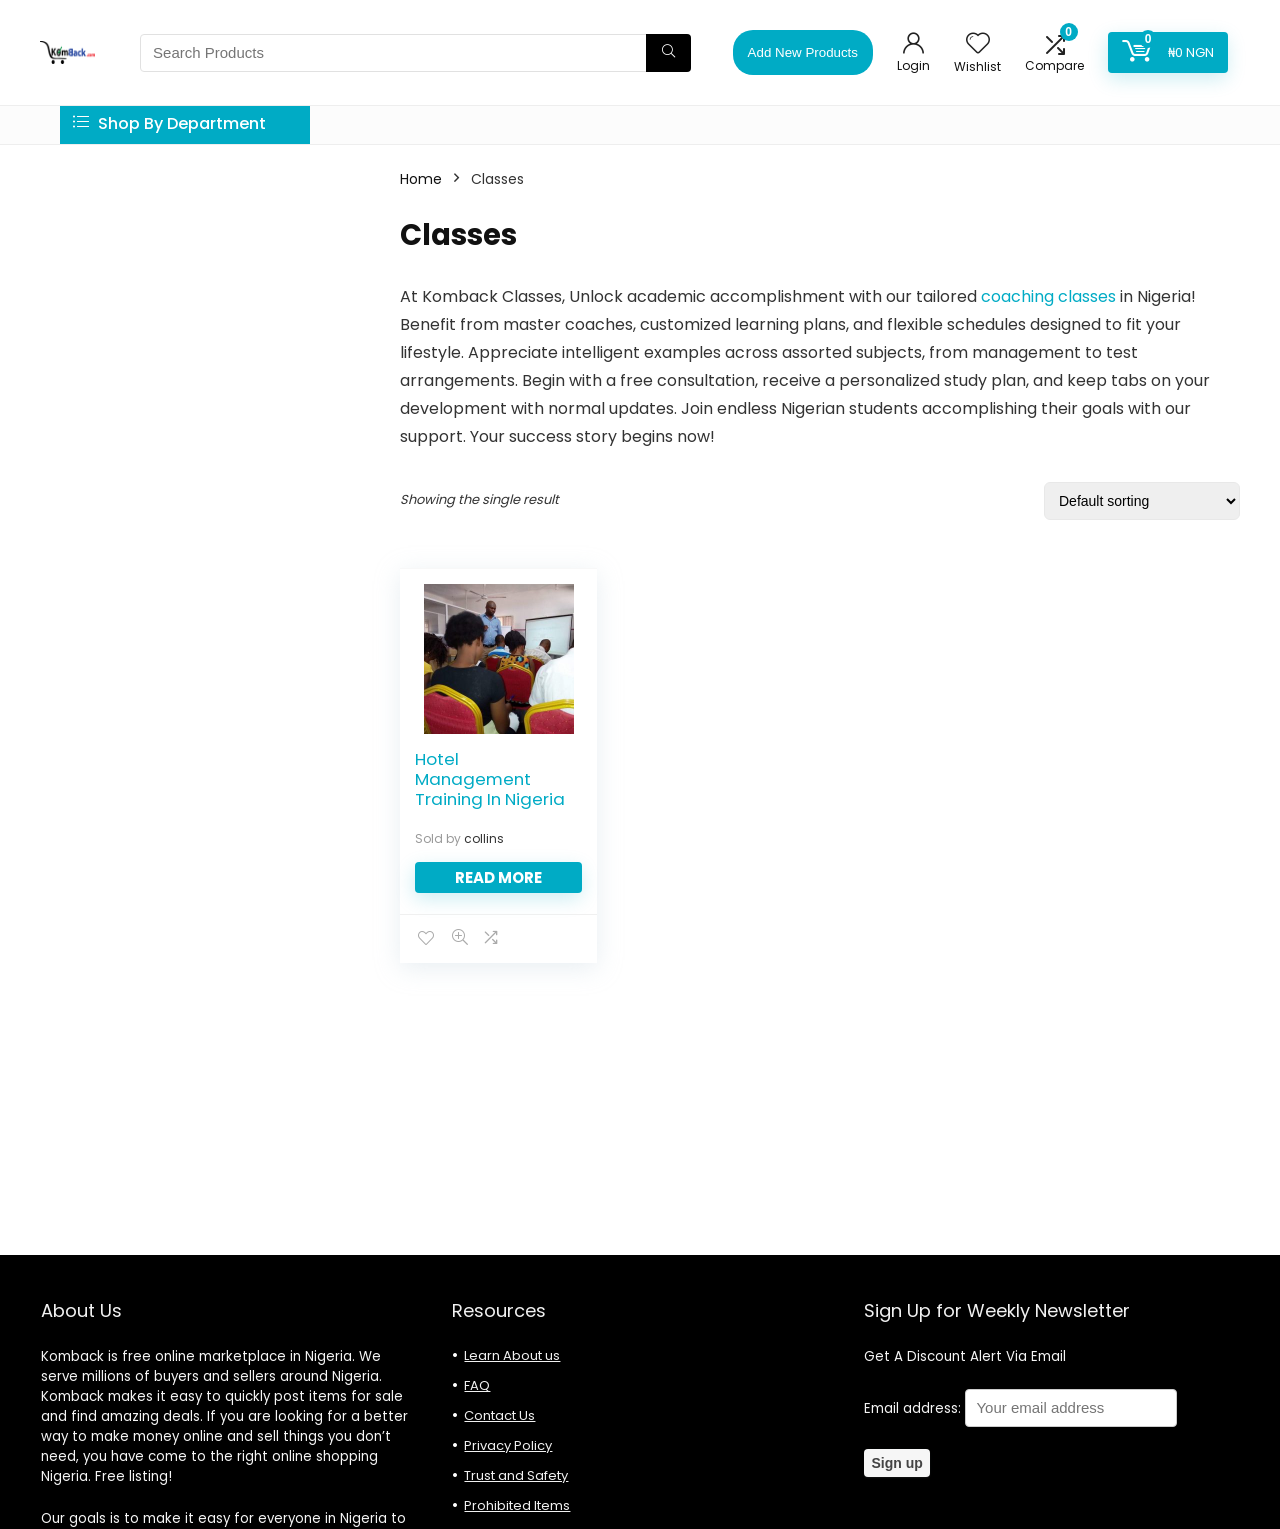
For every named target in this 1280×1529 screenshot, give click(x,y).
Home (421, 179)
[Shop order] (1142, 501)
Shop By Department (169, 123)
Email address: (1020, 1408)
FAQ (477, 1385)
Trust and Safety (516, 1475)
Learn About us (512, 1355)
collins (484, 838)
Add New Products (803, 52)
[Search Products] (668, 53)
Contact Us (499, 1415)
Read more (498, 877)
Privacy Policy (508, 1445)
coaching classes (1046, 296)
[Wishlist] (978, 44)
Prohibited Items (517, 1505)
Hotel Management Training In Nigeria (490, 779)
